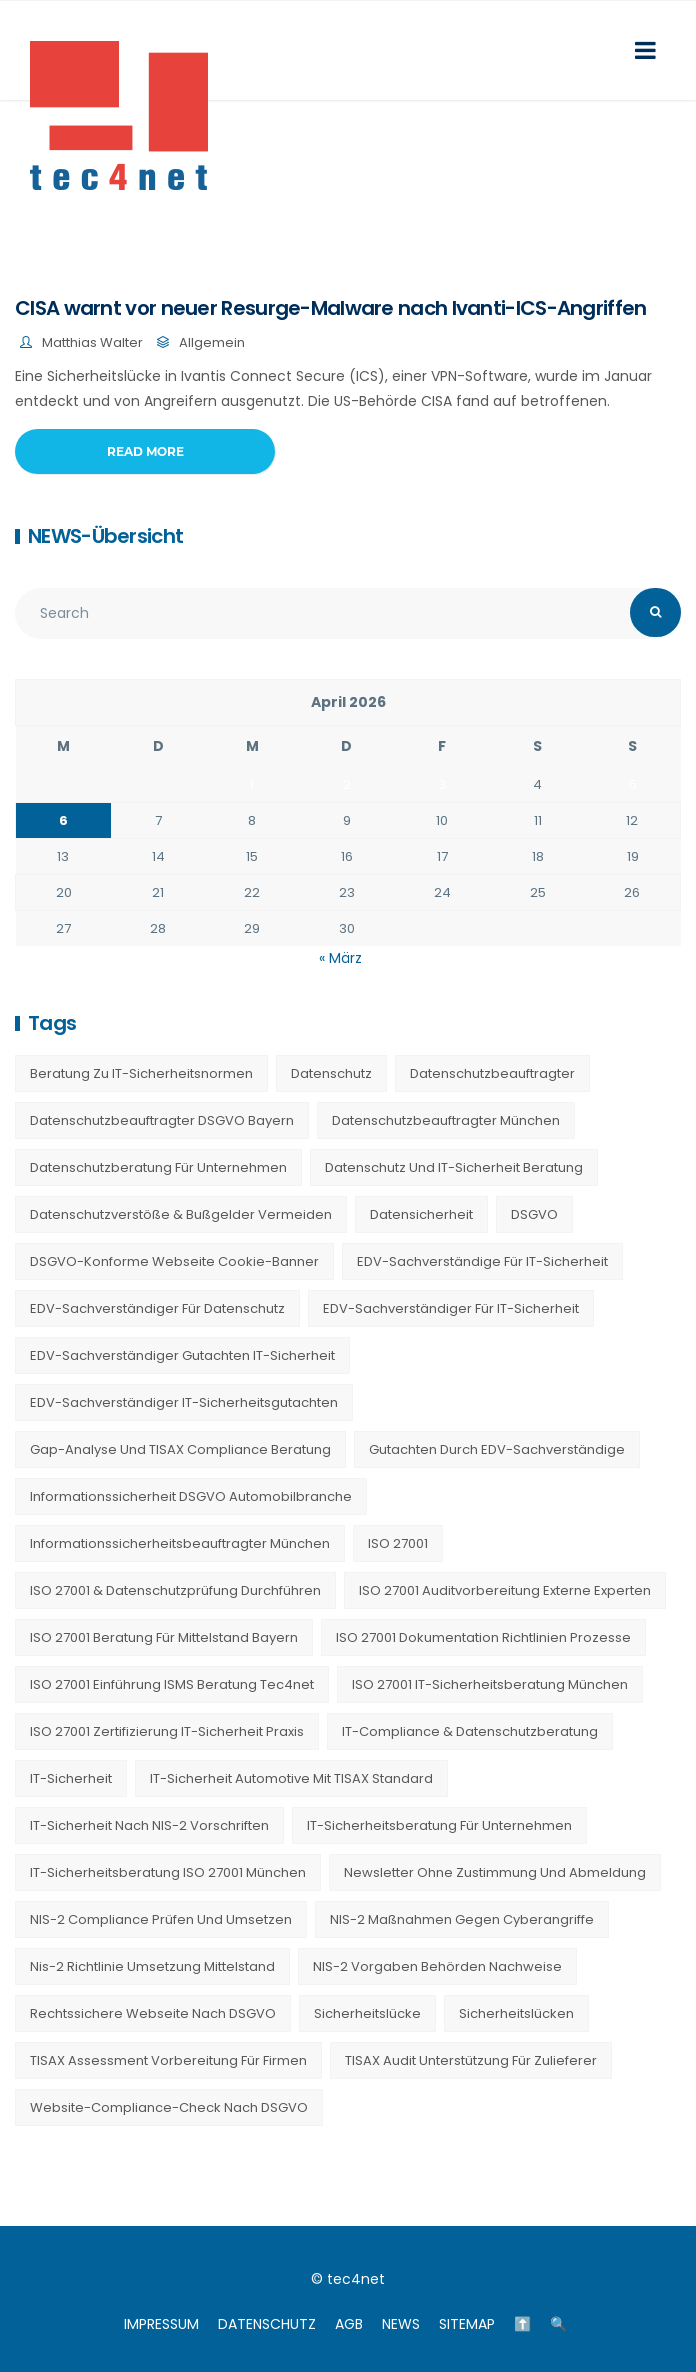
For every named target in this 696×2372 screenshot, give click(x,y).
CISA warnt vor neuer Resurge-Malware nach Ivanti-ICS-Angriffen (331, 308)
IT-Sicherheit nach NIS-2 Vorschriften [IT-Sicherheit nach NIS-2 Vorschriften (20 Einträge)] (149, 1825)
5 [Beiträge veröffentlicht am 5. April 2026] (633, 784)
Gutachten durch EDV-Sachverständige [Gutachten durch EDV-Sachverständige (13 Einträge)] (497, 1449)
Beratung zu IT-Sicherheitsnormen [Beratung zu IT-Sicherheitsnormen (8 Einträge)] (141, 1073)
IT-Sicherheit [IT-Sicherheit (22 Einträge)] (71, 1778)
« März (340, 958)
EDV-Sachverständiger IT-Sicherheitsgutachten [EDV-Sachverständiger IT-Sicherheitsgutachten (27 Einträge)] (184, 1402)
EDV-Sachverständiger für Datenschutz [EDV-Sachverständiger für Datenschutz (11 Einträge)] (157, 1308)
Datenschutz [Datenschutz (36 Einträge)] (331, 1073)
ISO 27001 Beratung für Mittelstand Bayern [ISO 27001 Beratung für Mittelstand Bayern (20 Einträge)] (164, 1637)
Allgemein (212, 342)
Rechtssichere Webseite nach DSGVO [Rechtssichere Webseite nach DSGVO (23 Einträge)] (153, 2013)
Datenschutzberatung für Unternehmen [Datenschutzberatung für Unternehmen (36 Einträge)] (158, 1167)
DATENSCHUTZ (267, 2324)
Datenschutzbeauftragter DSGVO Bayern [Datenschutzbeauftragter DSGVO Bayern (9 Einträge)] (162, 1120)
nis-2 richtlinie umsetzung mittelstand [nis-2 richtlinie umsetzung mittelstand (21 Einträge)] (152, 1966)
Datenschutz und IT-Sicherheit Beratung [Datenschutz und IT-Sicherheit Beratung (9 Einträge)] (454, 1167)
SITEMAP (467, 2324)
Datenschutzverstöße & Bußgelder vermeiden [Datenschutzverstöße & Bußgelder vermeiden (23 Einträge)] (181, 1214)
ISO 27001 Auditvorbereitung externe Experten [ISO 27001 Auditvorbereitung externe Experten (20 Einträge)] (505, 1590)
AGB (349, 2324)
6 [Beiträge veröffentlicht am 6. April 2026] (63, 820)
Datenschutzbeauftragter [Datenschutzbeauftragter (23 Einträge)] (492, 1073)
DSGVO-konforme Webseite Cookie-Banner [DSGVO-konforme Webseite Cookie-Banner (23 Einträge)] (174, 1261)
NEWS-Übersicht (105, 536)
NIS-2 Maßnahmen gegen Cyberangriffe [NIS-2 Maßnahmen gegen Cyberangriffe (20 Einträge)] (462, 1919)
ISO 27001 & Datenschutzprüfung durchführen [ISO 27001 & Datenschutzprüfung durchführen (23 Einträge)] (175, 1590)
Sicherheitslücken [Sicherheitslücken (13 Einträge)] (516, 2013)
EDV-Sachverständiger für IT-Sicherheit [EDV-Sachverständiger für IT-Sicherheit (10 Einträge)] (451, 1308)
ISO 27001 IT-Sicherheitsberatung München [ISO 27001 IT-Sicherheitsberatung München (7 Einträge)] (490, 1684)
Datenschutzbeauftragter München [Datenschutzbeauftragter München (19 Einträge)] (446, 1120)
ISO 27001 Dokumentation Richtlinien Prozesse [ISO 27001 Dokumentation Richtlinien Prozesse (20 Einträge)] (483, 1637)
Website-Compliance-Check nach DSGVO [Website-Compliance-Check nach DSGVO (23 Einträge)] (169, 2107)
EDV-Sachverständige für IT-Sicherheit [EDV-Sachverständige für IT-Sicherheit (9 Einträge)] (482, 1261)
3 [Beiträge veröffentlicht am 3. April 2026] (442, 784)
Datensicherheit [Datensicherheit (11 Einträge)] (421, 1214)
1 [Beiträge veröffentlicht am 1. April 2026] (252, 784)
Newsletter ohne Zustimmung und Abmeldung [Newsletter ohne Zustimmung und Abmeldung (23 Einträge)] (495, 1872)
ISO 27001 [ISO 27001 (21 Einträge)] (398, 1543)
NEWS (401, 2324)
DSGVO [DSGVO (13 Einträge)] (534, 1214)
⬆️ (522, 2324)
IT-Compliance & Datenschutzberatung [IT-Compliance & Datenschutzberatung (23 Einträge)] (470, 1731)
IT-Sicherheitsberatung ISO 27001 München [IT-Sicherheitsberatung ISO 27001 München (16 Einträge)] (168, 1872)
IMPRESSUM (161, 2324)
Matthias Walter (92, 342)
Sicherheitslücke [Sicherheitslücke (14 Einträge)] (367, 2013)
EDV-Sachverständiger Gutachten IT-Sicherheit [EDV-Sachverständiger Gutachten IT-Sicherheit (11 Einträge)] (182, 1355)
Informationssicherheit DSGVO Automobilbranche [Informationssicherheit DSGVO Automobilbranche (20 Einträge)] (191, 1496)
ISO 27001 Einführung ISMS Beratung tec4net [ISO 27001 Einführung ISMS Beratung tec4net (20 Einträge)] (172, 1684)
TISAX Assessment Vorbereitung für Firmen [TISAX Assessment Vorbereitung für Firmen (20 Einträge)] (168, 2060)
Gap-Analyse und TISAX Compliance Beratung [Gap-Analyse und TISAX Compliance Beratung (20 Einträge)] (180, 1449)
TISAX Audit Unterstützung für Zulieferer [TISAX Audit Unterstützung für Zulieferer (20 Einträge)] (471, 2060)
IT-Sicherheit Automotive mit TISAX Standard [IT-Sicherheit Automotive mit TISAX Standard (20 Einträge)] (291, 1778)
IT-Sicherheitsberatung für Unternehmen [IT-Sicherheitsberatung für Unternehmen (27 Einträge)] (439, 1825)
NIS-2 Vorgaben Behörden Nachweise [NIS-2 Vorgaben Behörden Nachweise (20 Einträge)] (437, 1966)
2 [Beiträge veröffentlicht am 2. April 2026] (347, 784)
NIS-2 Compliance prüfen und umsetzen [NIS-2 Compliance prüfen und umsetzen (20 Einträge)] (161, 1919)
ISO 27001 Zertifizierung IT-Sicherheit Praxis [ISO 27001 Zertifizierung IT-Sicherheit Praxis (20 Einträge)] (167, 1731)
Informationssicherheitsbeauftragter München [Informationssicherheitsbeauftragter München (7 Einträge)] (180, 1543)
